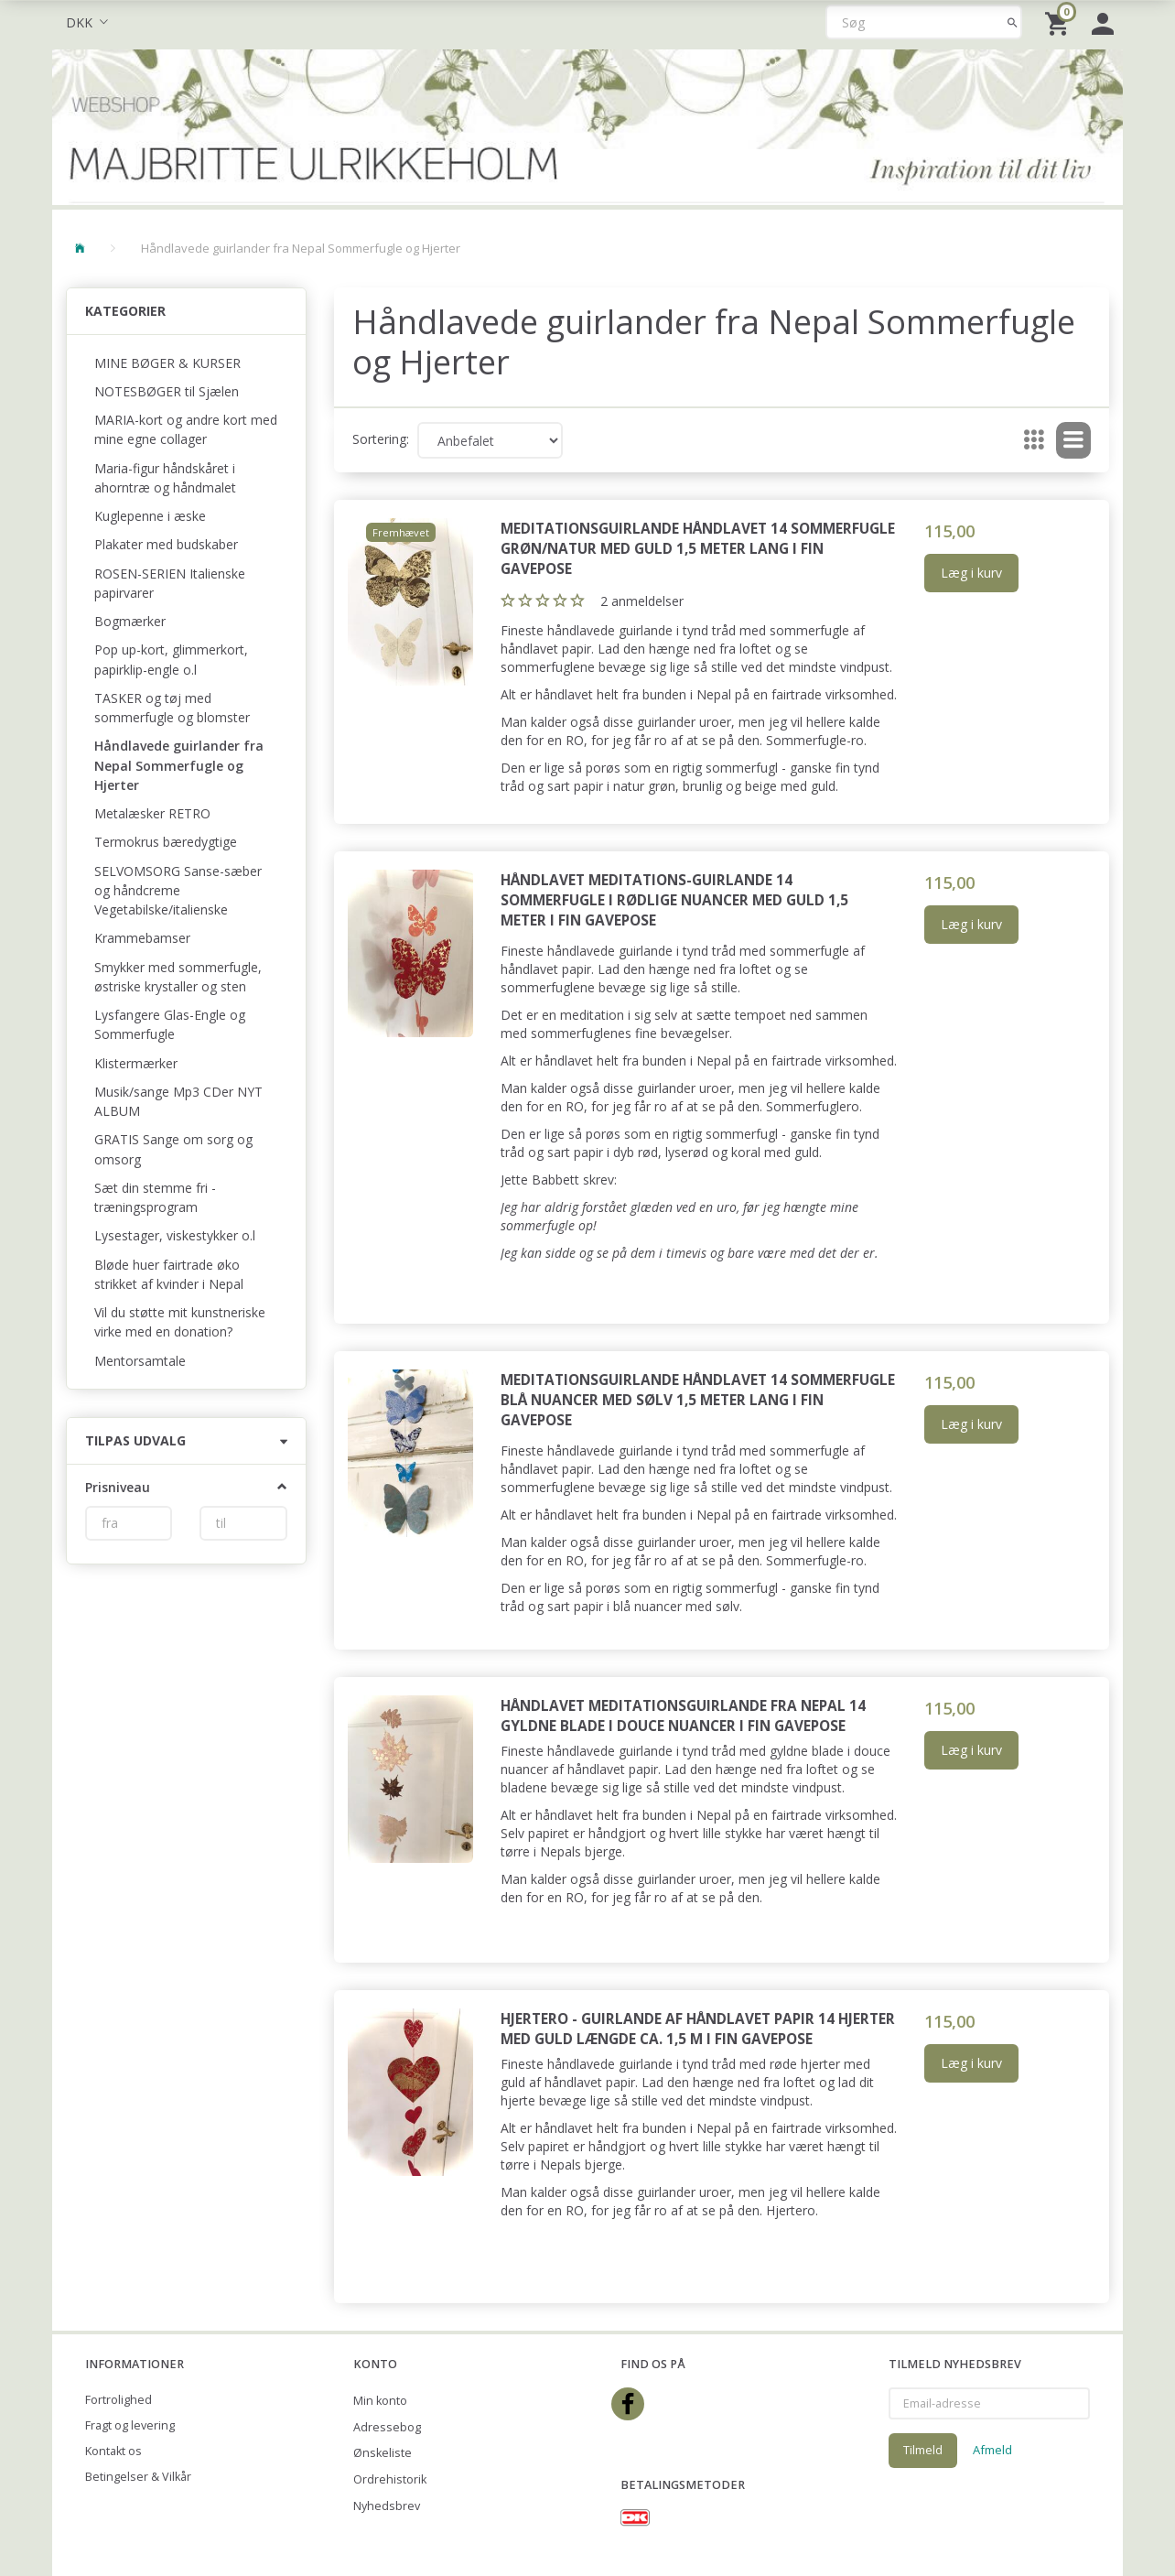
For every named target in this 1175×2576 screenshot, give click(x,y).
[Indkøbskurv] (1059, 22)
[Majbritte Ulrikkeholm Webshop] (587, 125)
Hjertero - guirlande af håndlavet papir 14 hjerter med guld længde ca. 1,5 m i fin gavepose (698, 2029)
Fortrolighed (118, 2400)
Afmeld (992, 2449)
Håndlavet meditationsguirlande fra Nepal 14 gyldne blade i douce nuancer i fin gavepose (683, 1716)
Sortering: (380, 439)
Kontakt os (113, 2451)
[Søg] (1013, 22)
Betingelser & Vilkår (138, 2476)
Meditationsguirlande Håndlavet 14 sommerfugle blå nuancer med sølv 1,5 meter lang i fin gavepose (698, 1400)
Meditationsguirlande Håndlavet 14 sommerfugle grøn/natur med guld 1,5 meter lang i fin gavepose (698, 549)
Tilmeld (923, 2449)
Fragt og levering (130, 2425)
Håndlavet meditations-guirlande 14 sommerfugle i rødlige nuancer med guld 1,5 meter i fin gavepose (674, 900)
